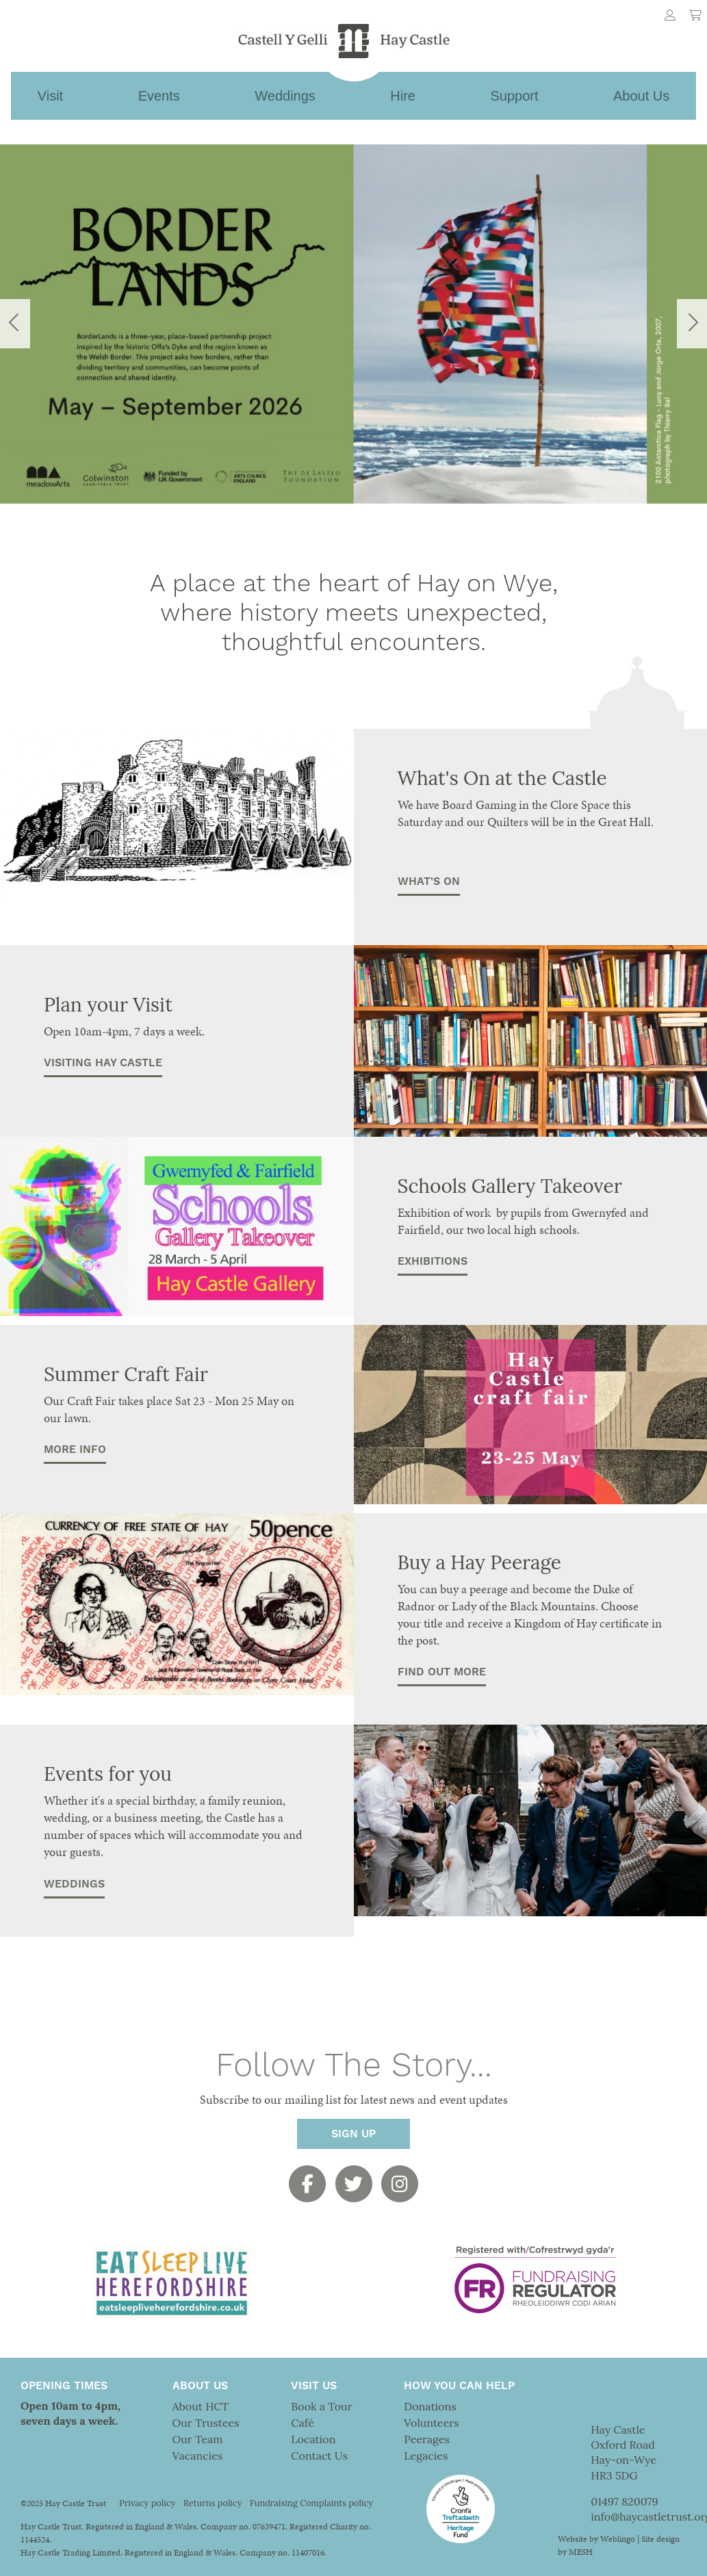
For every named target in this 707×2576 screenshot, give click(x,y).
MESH (581, 2552)
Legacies (426, 2455)
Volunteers (431, 2423)
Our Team (197, 2439)
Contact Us (319, 2455)
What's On (429, 881)
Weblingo (617, 2539)
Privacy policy (147, 2503)
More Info (75, 1449)
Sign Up (353, 2134)
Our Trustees (206, 2423)
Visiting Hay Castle (103, 1063)
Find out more (442, 1672)
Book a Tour (321, 2406)
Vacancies (197, 2455)
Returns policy (212, 2503)
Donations (430, 2406)
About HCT (200, 2406)
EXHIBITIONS (432, 1261)
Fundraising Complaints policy (311, 2503)
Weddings (74, 1884)
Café (302, 2423)
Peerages (427, 2439)
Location (313, 2439)
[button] (53, 324)
